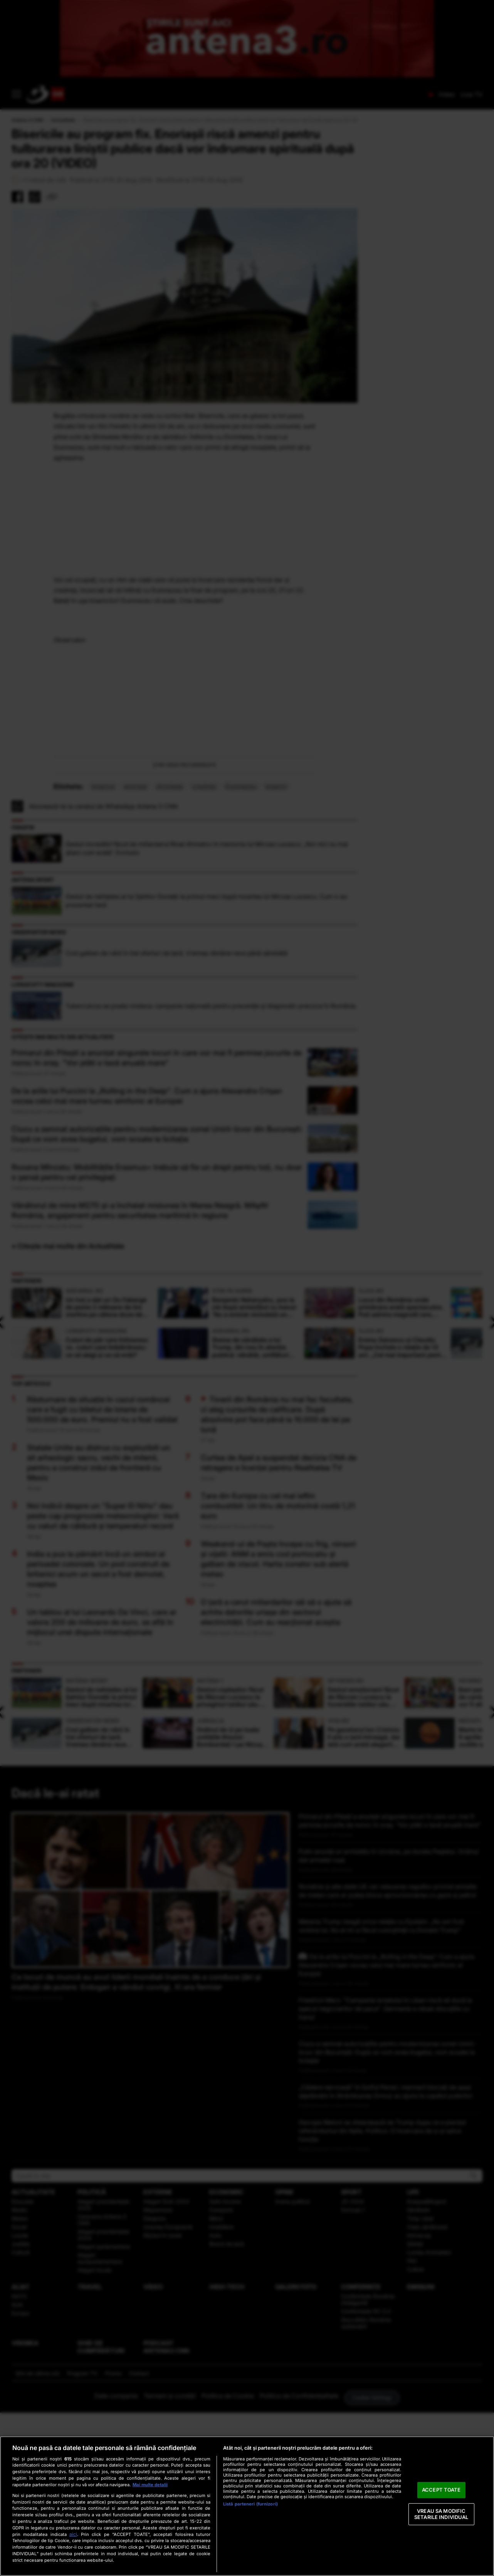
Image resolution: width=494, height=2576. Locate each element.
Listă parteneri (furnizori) (250, 2504)
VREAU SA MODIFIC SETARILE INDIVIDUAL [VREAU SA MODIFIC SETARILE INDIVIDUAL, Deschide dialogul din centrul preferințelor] (441, 2514)
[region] (247, 2506)
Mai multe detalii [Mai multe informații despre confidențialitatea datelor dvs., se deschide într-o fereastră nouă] (150, 2484)
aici (73, 2534)
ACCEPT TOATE (441, 2490)
